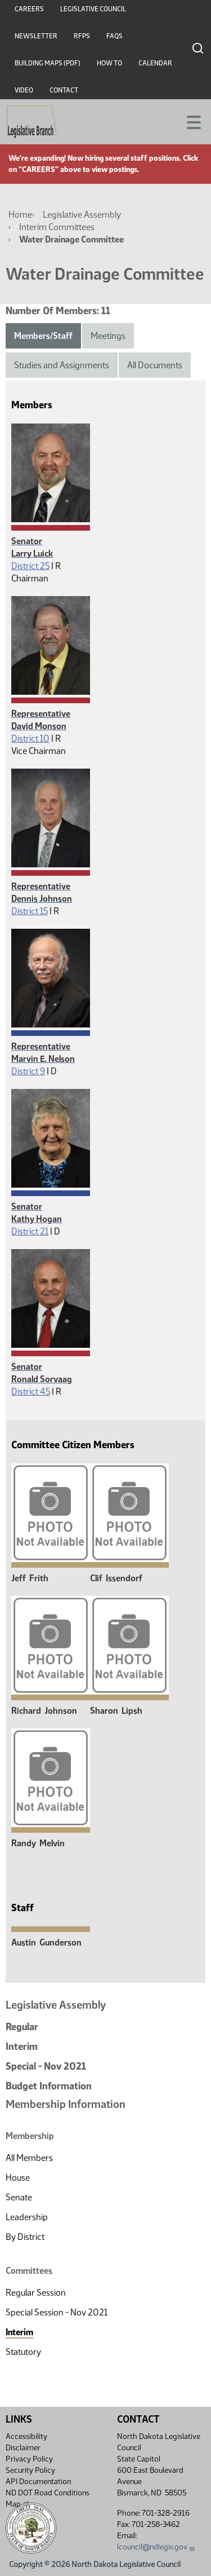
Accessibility (26, 2436)
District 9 (28, 1071)
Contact (64, 90)
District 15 (29, 911)
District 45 (30, 1391)
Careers (29, 9)
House (18, 2177)
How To (109, 63)
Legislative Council (93, 9)
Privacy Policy (29, 2459)
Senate (19, 2197)
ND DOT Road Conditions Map (47, 2498)
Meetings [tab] (108, 335)
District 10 (30, 738)
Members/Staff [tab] (43, 335)
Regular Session (36, 2292)
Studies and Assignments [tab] (61, 365)
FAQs (114, 36)
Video (24, 90)
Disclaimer (23, 2448)
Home (20, 214)
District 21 (29, 1231)
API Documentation (38, 2481)
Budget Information (49, 2086)
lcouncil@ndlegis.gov (156, 2547)
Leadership (27, 2217)
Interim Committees (57, 227)
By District (25, 2236)
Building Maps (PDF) (47, 63)
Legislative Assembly (82, 214)
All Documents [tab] (154, 365)
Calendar (155, 63)
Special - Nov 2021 (46, 2066)
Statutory (23, 2351)
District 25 (30, 566)
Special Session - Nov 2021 (56, 2312)
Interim (22, 2046)
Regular (22, 2027)
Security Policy (30, 2470)
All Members (29, 2157)
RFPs (82, 36)
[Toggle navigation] (189, 121)
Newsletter (36, 36)
